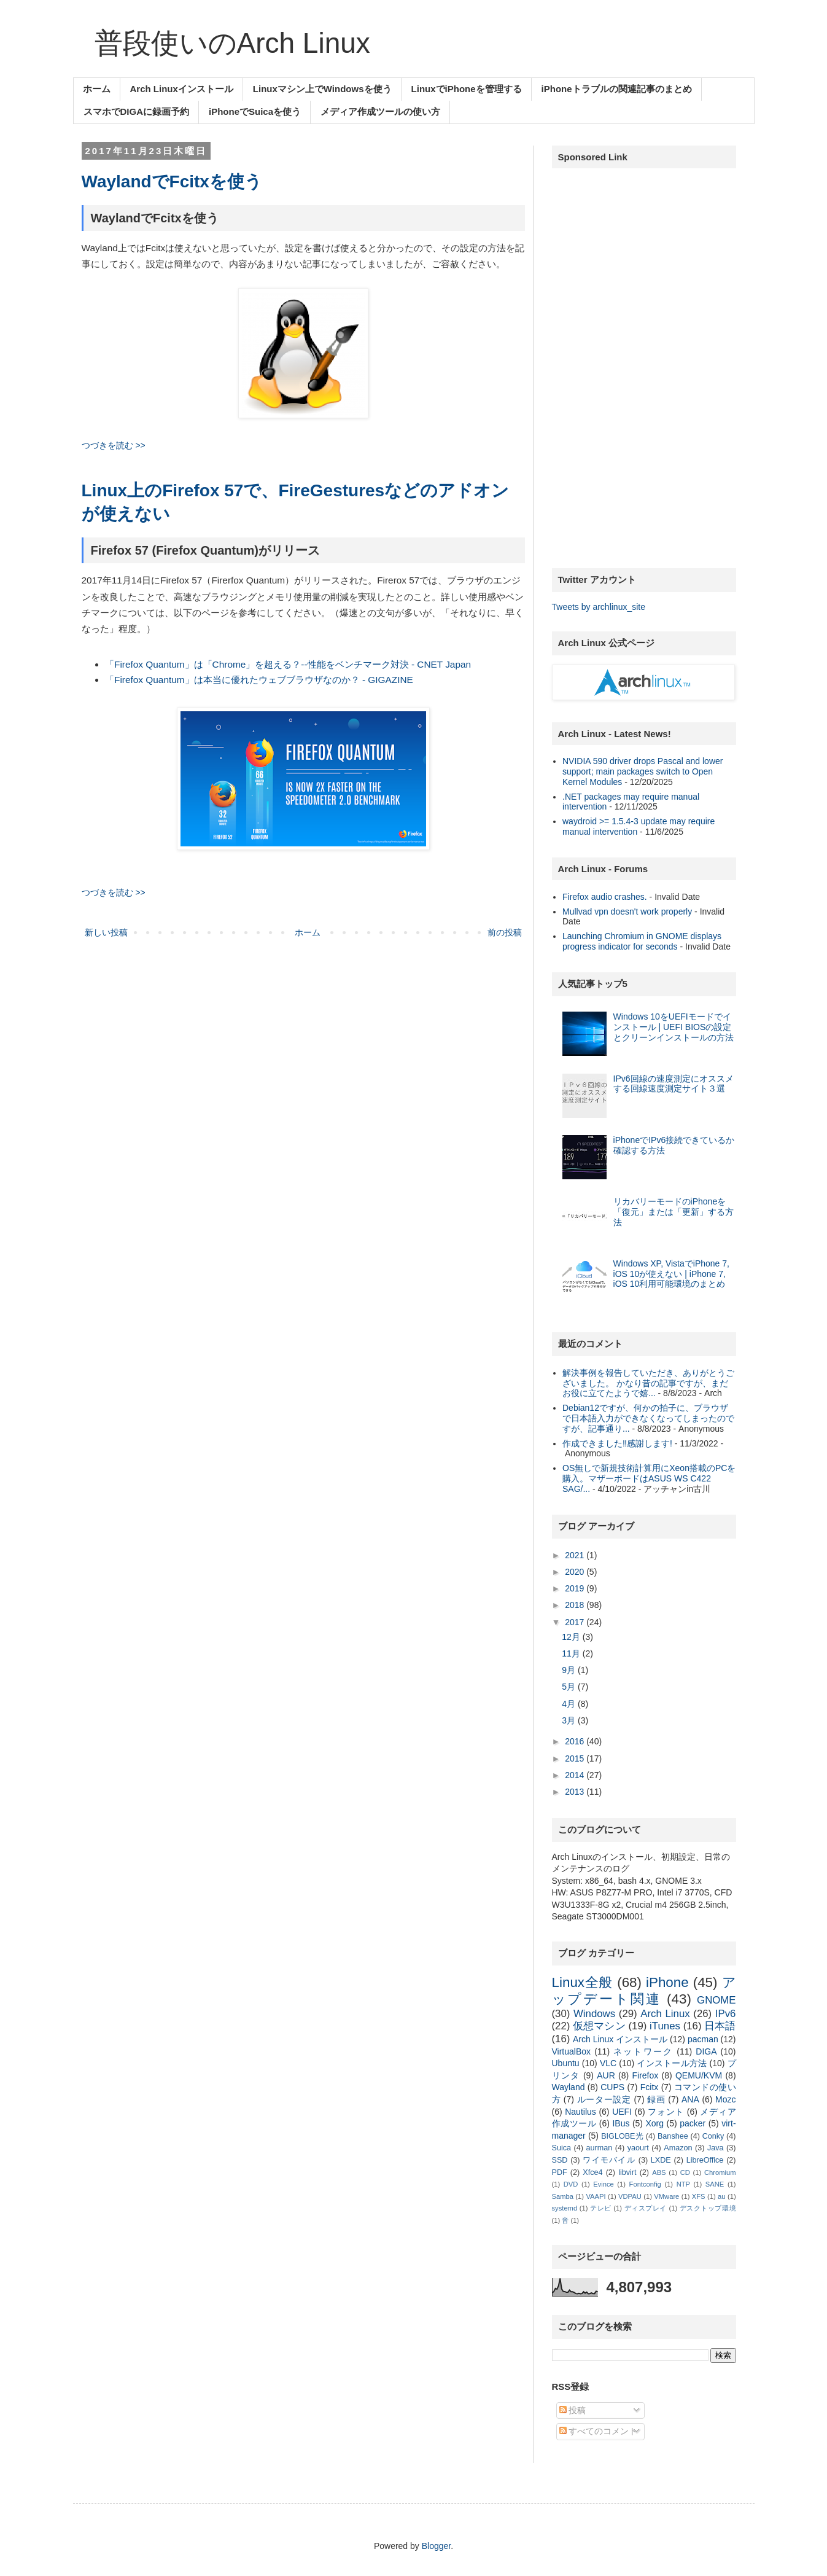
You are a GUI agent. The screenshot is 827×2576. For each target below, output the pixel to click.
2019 (575, 1588)
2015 (575, 1758)
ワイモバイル (609, 2160)
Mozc (725, 2099)
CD (685, 2172)
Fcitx (649, 2087)
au (721, 2196)
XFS (698, 2196)
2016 (575, 1741)
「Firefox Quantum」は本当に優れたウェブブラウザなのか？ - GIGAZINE (259, 679)
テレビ (601, 2208)
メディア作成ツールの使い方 (380, 111)
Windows (594, 2014)
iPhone (667, 1982)
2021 (575, 1555)
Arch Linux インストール (620, 2039)
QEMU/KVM (698, 2075)
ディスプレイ (645, 2208)
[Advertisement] (644, 362)
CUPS (612, 2087)
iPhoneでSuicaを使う (255, 111)
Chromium (720, 2172)
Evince (603, 2184)
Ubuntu (566, 2063)
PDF (559, 2172)
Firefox (645, 2075)
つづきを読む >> (114, 445)
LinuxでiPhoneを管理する (466, 89)
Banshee (673, 2136)
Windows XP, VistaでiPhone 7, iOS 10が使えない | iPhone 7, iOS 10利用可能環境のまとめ (671, 1274)
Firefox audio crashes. (604, 897)
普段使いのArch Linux (232, 43)
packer (692, 2123)
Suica (562, 2148)
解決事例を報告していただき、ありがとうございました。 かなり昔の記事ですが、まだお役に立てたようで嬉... (648, 1383)
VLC (608, 2063)
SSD (560, 2160)
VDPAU (630, 2196)
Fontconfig (645, 2184)
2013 (575, 1792)
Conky (713, 2136)
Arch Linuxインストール (181, 89)
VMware (666, 2196)
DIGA (706, 2051)
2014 (575, 1775)
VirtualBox (571, 2051)
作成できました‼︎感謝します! (617, 1443)
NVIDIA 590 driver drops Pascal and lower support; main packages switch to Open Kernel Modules (642, 771)
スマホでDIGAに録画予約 (136, 111)
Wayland (568, 2087)
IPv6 (725, 2014)
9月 (570, 1670)
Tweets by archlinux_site (599, 607)
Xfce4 (592, 2172)
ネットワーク (643, 2051)
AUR (606, 2075)
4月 (570, 1704)
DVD (571, 2184)
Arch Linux (664, 2014)
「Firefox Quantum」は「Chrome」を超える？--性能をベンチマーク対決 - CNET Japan (288, 664)
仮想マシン (599, 2026)
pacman (703, 2039)
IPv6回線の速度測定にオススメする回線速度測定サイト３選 (673, 1084)
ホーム (97, 89)
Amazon (678, 2148)
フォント (666, 2112)
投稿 (572, 2410)
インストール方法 (672, 2063)
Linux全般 (582, 1982)
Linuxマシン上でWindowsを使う (322, 89)
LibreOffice (705, 2160)
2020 (575, 1572)
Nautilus (580, 2112)
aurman (599, 2148)
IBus (620, 2123)
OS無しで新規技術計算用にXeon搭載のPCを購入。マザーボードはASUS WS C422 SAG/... (649, 1478)
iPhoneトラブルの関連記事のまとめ (617, 89)
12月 (572, 1637)
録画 (656, 2099)
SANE (714, 2184)
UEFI (622, 2112)
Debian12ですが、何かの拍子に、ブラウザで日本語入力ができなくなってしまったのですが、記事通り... (648, 1418)
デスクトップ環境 (708, 2208)
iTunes (665, 2026)
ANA (690, 2099)
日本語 (720, 2026)
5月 (570, 1687)
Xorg (655, 2123)
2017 (575, 1622)
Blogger (436, 2546)
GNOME (716, 2000)
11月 (572, 1653)
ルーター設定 (604, 2099)
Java (715, 2148)
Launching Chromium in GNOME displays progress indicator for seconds (641, 941)
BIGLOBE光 (622, 2136)
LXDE (661, 2160)
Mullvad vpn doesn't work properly (627, 911)
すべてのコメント (598, 2431)
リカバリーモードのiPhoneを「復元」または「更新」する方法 (673, 1211)
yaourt (638, 2148)
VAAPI (595, 2196)
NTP (683, 2184)
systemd (565, 2208)
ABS (659, 2172)
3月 (570, 1720)
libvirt (627, 2172)
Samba (562, 2196)
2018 (575, 1605)
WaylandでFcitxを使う (172, 181)
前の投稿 (504, 932)
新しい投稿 (106, 932)
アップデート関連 (644, 1991)
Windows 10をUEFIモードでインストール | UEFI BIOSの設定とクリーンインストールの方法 (673, 1027)
